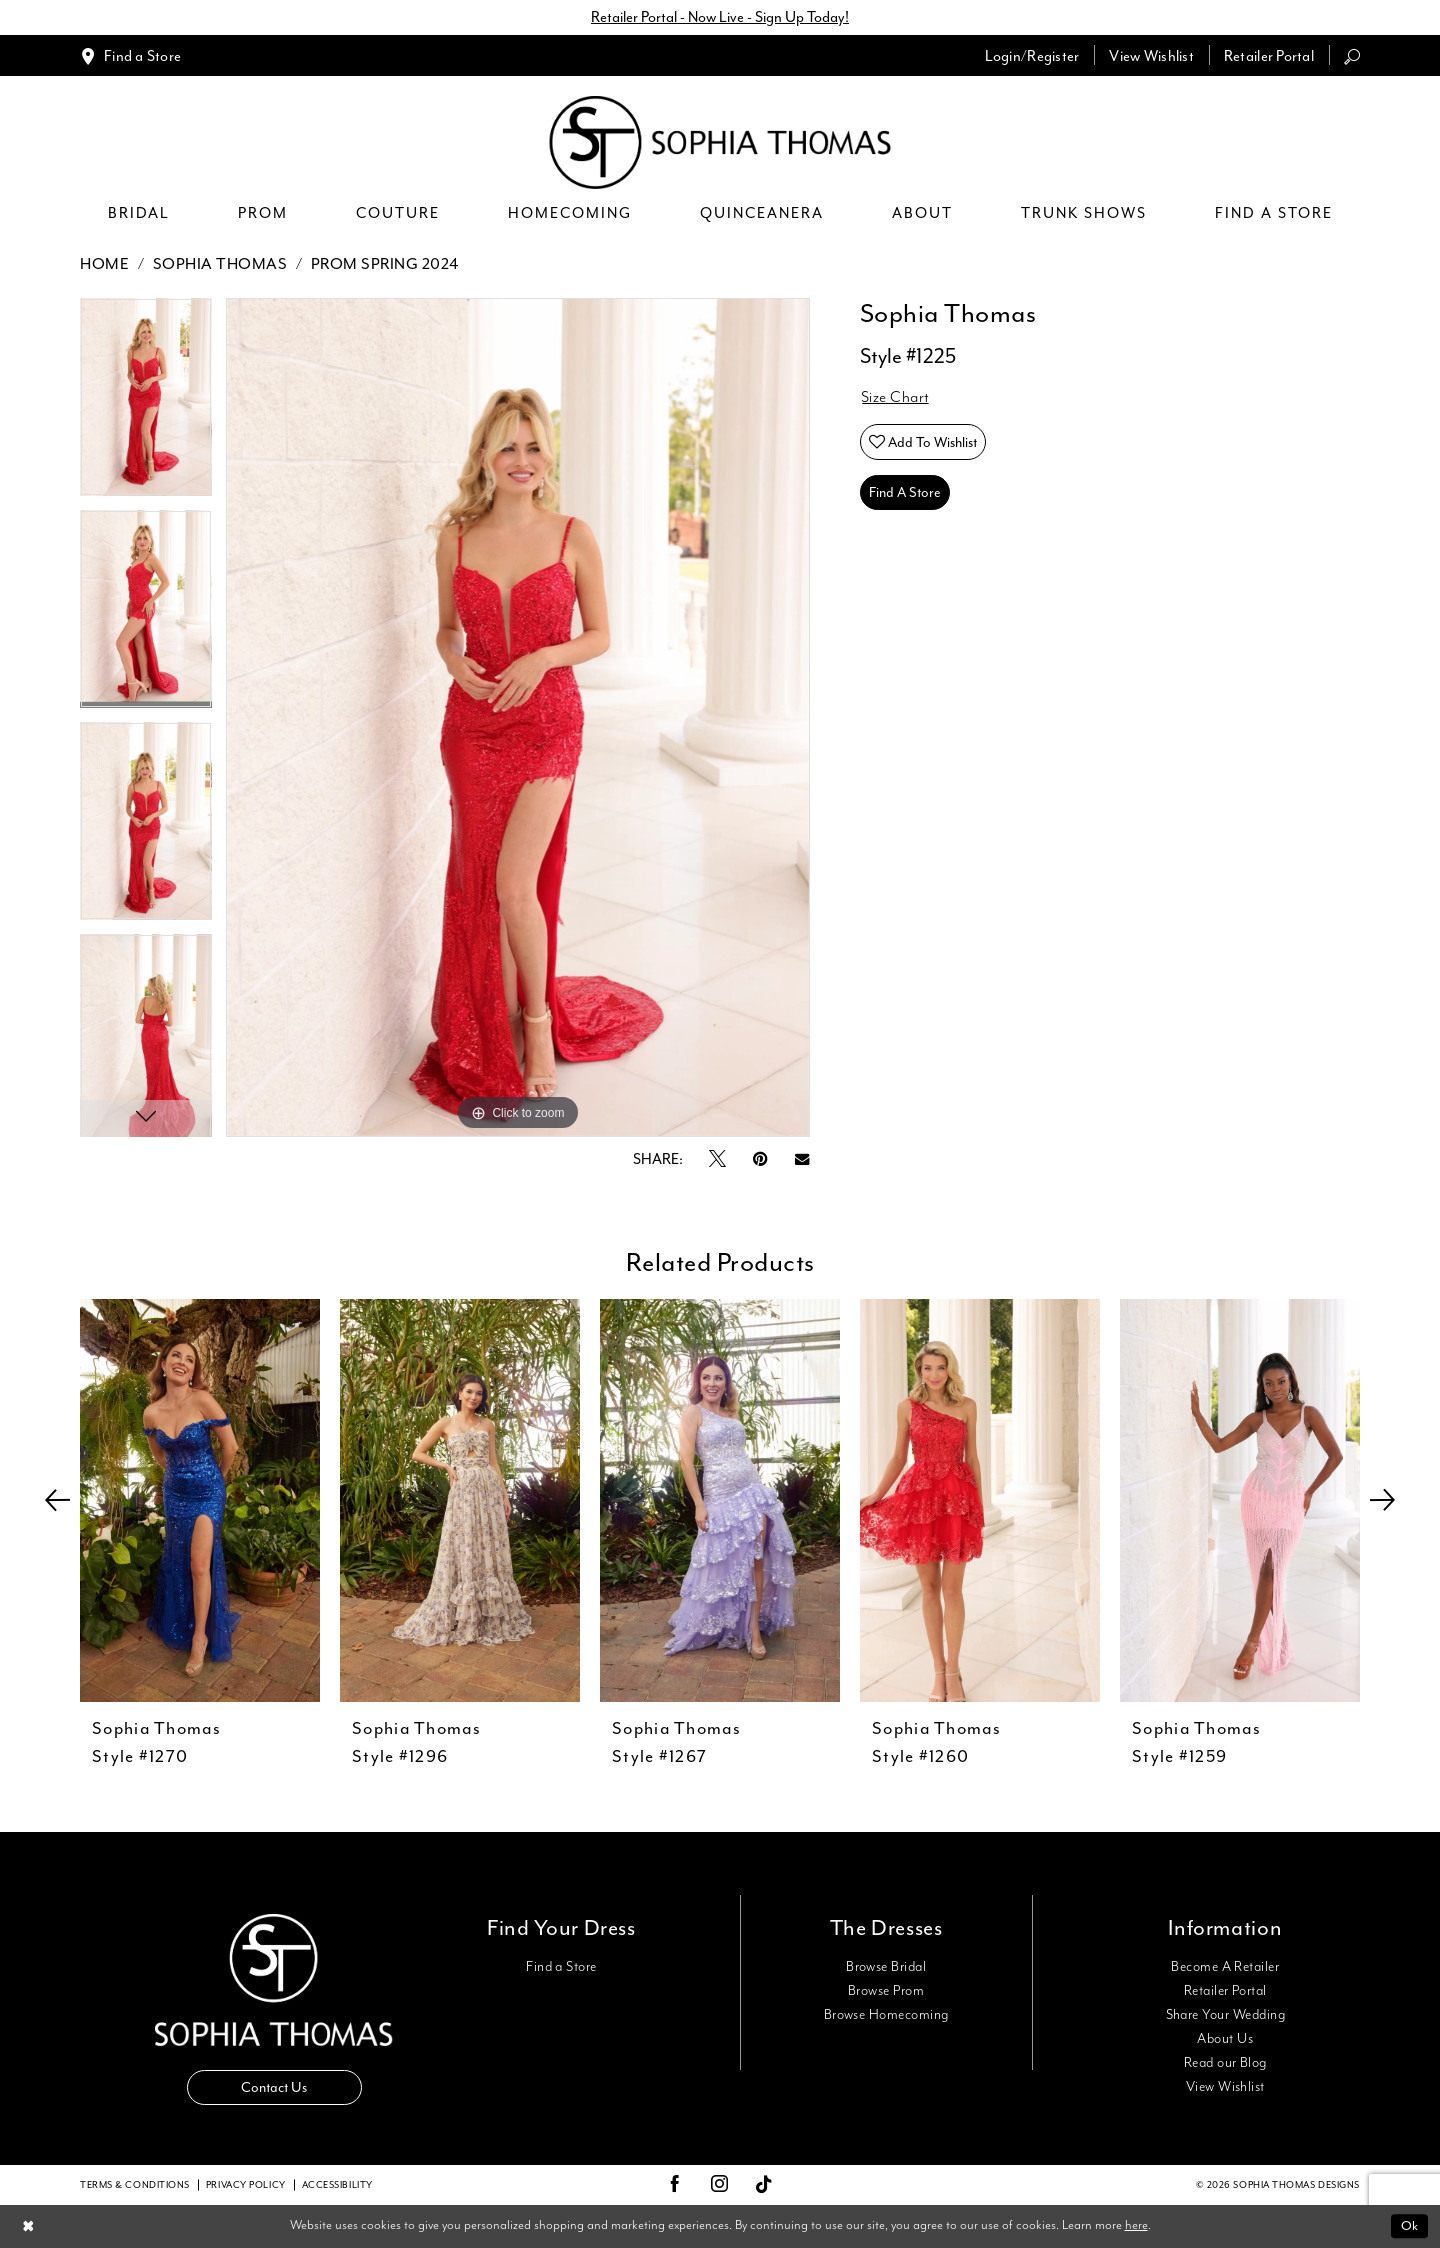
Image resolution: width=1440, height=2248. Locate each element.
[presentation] (200, 1500)
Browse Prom (886, 1991)
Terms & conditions (135, 2185)
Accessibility (337, 2185)
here (1136, 2225)
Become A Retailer (1225, 1967)
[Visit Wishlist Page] (1151, 55)
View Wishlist (1225, 2087)
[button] (1032, 55)
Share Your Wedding (1225, 2015)
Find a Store (561, 1967)
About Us (1225, 2039)
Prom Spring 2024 (385, 264)
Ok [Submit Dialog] (1409, 2225)
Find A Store (905, 492)
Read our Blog (1225, 2063)
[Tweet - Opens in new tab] (717, 1160)
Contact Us (274, 2087)
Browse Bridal (886, 1967)
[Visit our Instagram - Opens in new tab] (720, 2185)
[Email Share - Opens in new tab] (802, 1159)
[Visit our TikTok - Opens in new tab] (764, 2185)
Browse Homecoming (886, 2015)
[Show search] (1352, 55)
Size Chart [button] (895, 397)
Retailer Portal (1225, 1991)
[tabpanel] (146, 404)
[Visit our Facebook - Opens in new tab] (675, 2185)
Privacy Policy (246, 2185)
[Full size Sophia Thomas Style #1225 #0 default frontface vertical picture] (518, 717)
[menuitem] (130, 55)
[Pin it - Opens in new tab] (760, 1159)
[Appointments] (130, 55)
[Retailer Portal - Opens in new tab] (1269, 55)
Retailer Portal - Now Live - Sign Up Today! (720, 17)
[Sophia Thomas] (720, 142)
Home (104, 264)
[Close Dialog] (28, 2226)
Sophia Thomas (220, 264)
